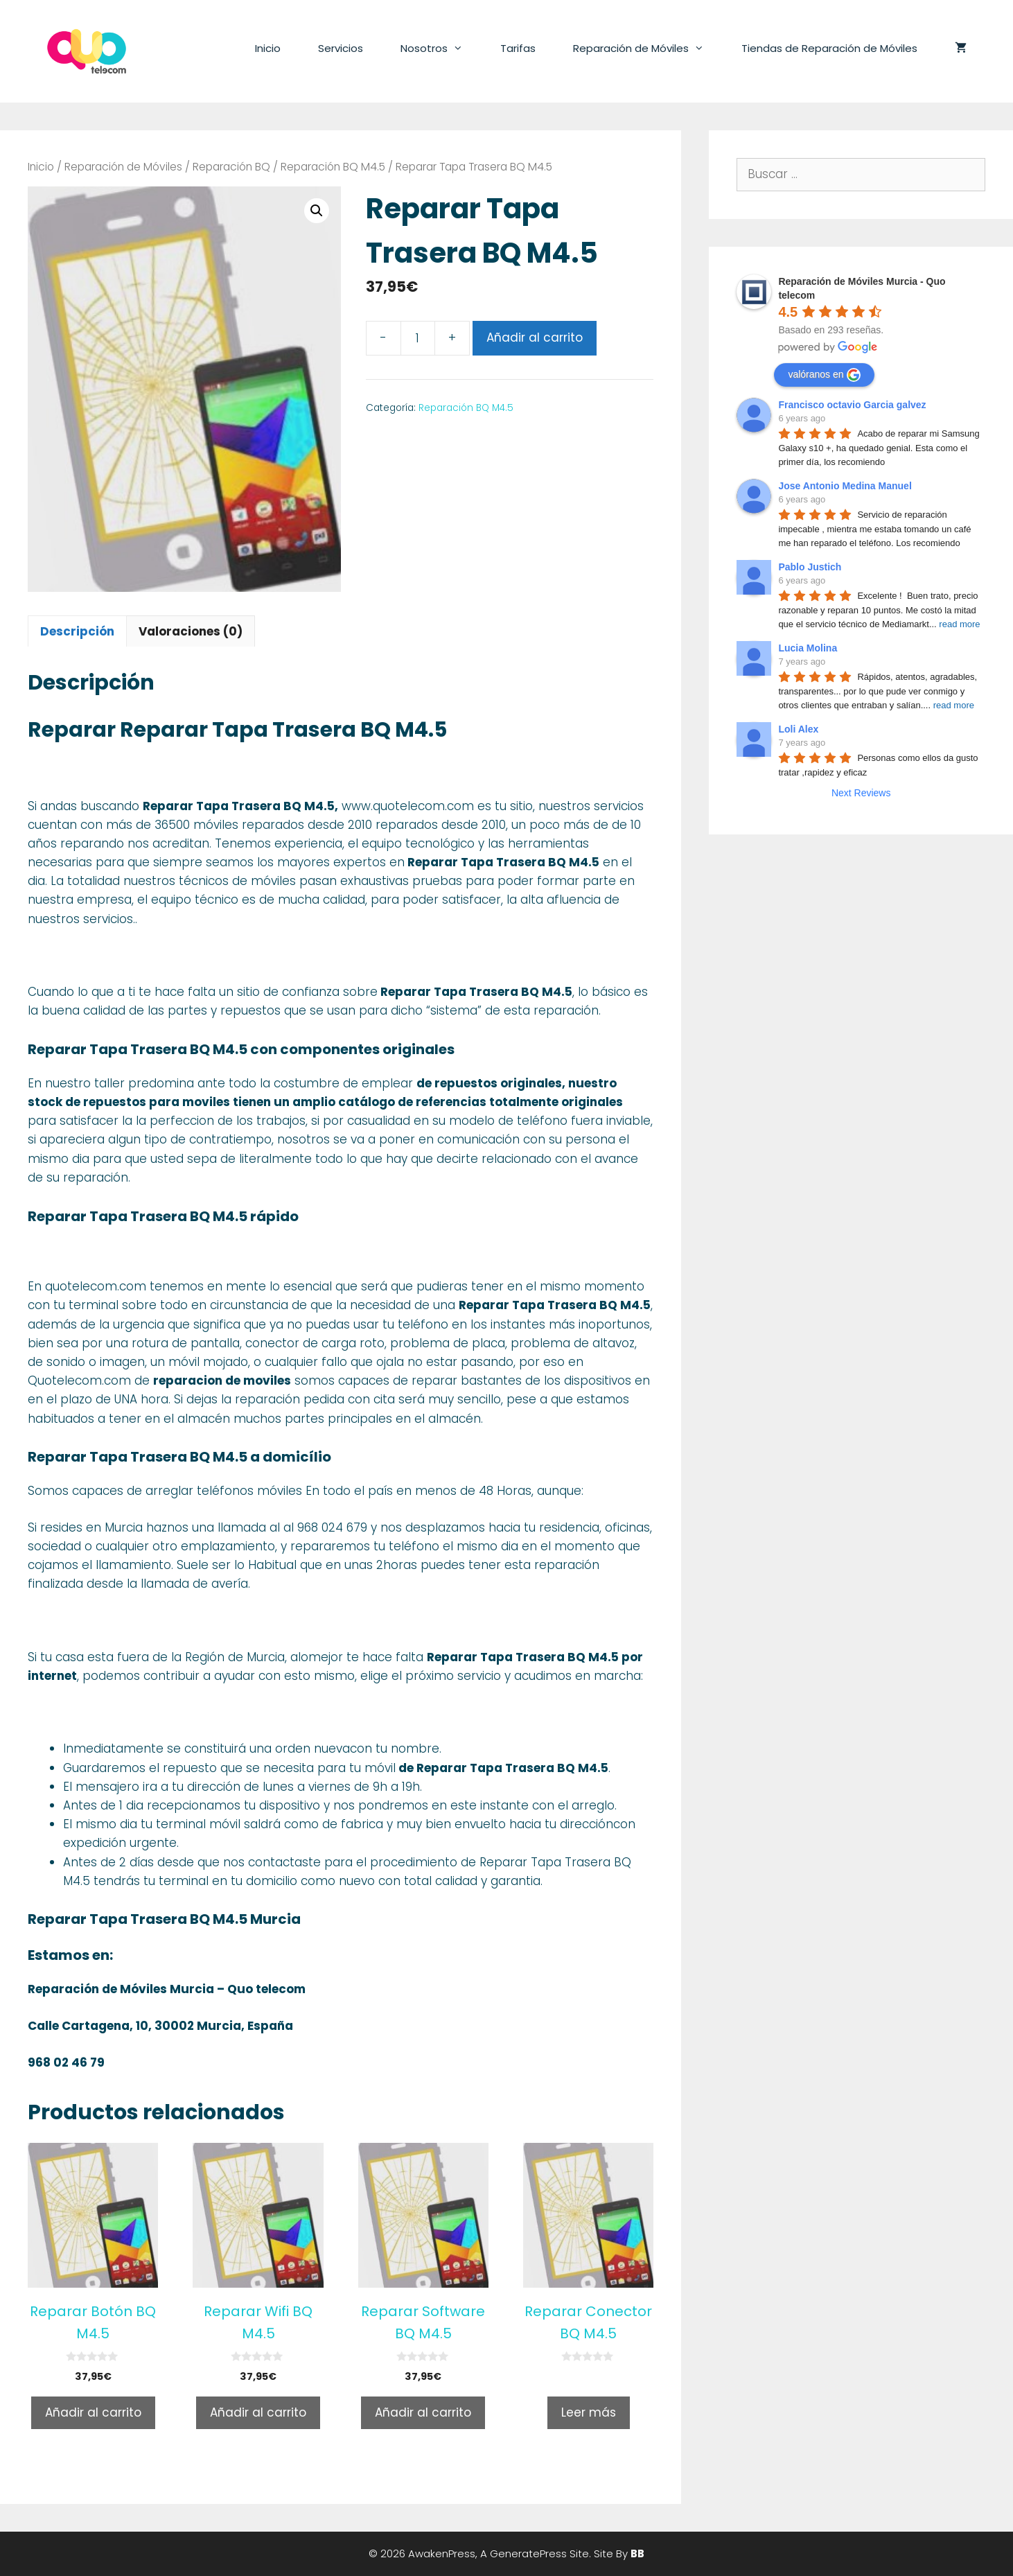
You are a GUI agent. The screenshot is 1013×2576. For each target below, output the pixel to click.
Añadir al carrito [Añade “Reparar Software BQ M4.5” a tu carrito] (423, 2412)
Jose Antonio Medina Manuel (844, 485)
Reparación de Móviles (648, 48)
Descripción (77, 631)
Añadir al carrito (534, 337)
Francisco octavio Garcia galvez (852, 404)
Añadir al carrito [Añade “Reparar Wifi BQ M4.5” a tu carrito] (258, 2412)
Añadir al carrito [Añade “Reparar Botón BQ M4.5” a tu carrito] (93, 2412)
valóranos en (824, 375)
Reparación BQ (231, 166)
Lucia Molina (807, 648)
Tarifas (518, 48)
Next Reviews (861, 792)
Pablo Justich (809, 566)
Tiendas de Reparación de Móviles (829, 48)
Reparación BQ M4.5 (333, 166)
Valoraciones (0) (191, 631)
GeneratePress (528, 2553)
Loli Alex (798, 729)
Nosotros (441, 48)
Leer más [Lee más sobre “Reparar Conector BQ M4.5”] (588, 2412)
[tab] (77, 631)
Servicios (340, 48)
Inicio (268, 48)
